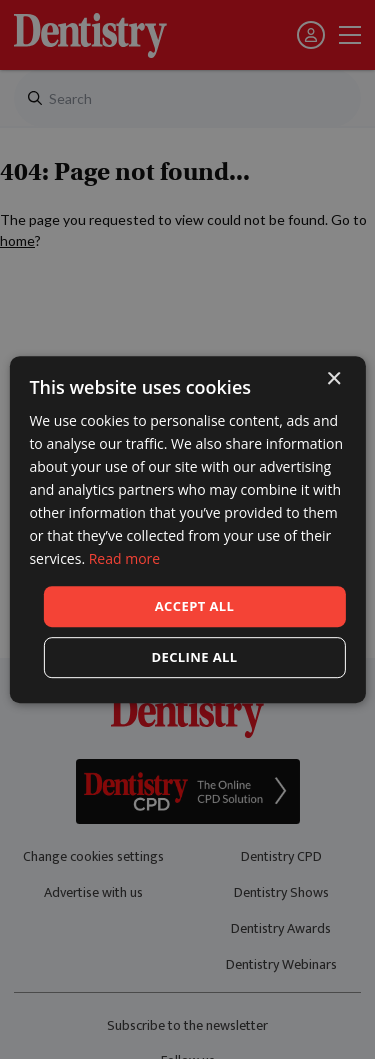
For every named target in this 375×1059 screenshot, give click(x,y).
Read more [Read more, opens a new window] (124, 559)
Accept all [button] (195, 606)
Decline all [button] (194, 657)
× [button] (333, 379)
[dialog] (187, 529)
